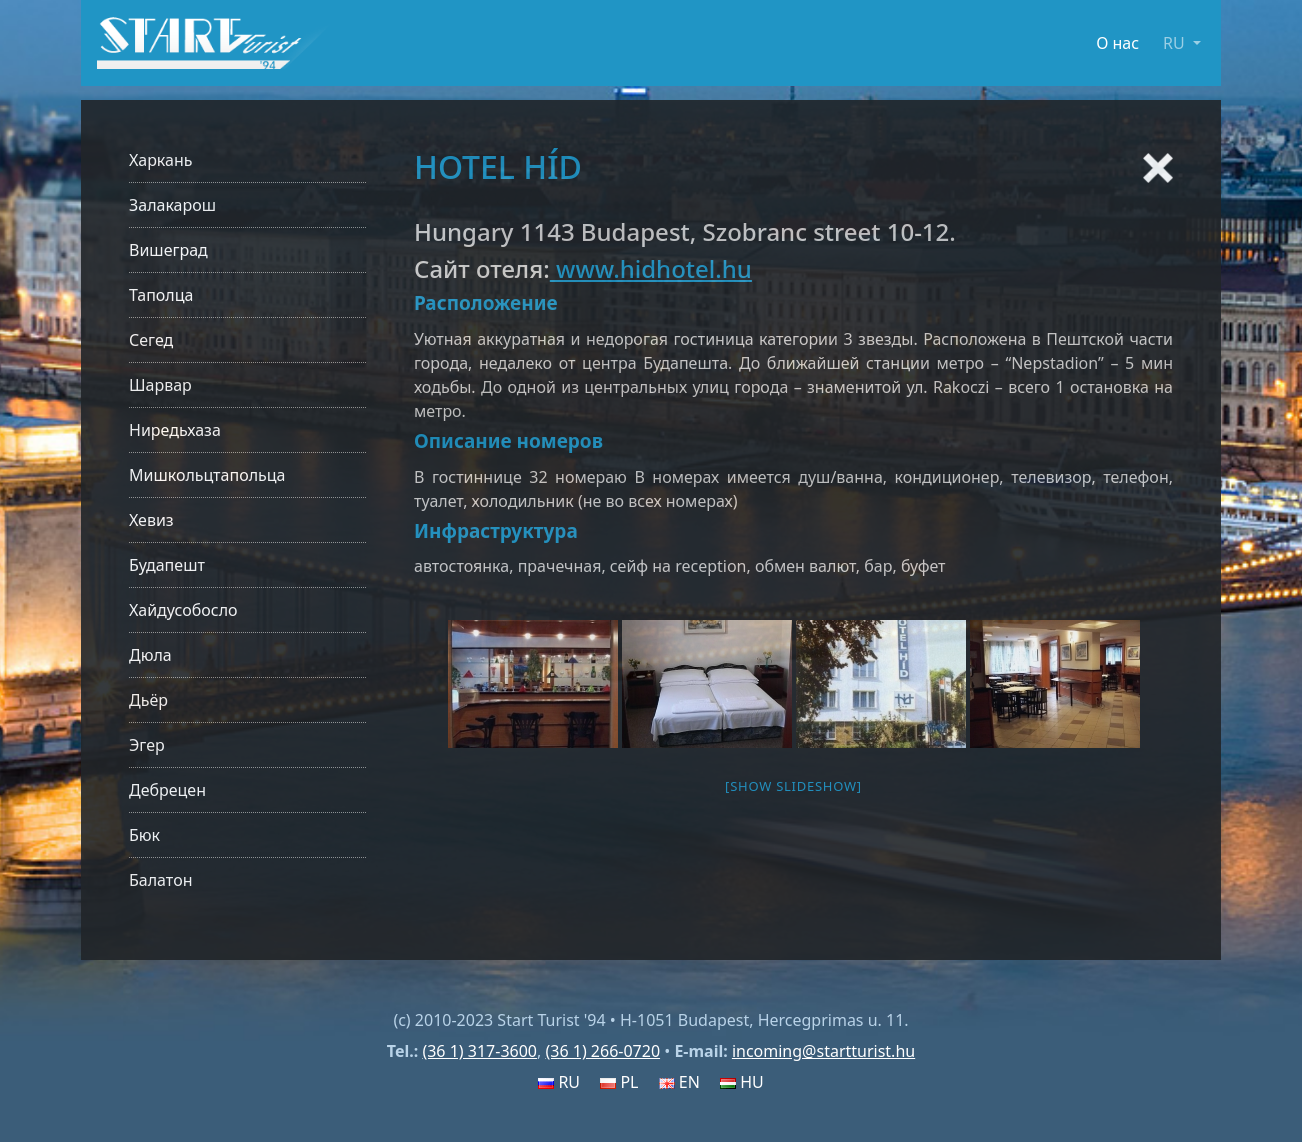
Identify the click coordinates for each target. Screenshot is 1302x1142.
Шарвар (160, 385)
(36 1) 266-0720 (602, 1051)
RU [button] (1176, 43)
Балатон (160, 880)
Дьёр (148, 700)
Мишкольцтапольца (207, 475)
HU (742, 1082)
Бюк (144, 835)
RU (559, 1082)
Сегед (151, 340)
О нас (1117, 43)
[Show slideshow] (793, 786)
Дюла (150, 655)
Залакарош (172, 205)
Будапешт (167, 565)
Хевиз (151, 520)
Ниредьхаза (175, 430)
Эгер (147, 745)
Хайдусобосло (183, 610)
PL (619, 1082)
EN (679, 1082)
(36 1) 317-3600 (479, 1051)
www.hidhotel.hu (651, 268)
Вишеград (168, 250)
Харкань (161, 160)
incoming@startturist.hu (823, 1051)
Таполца (161, 295)
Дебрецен (167, 790)
